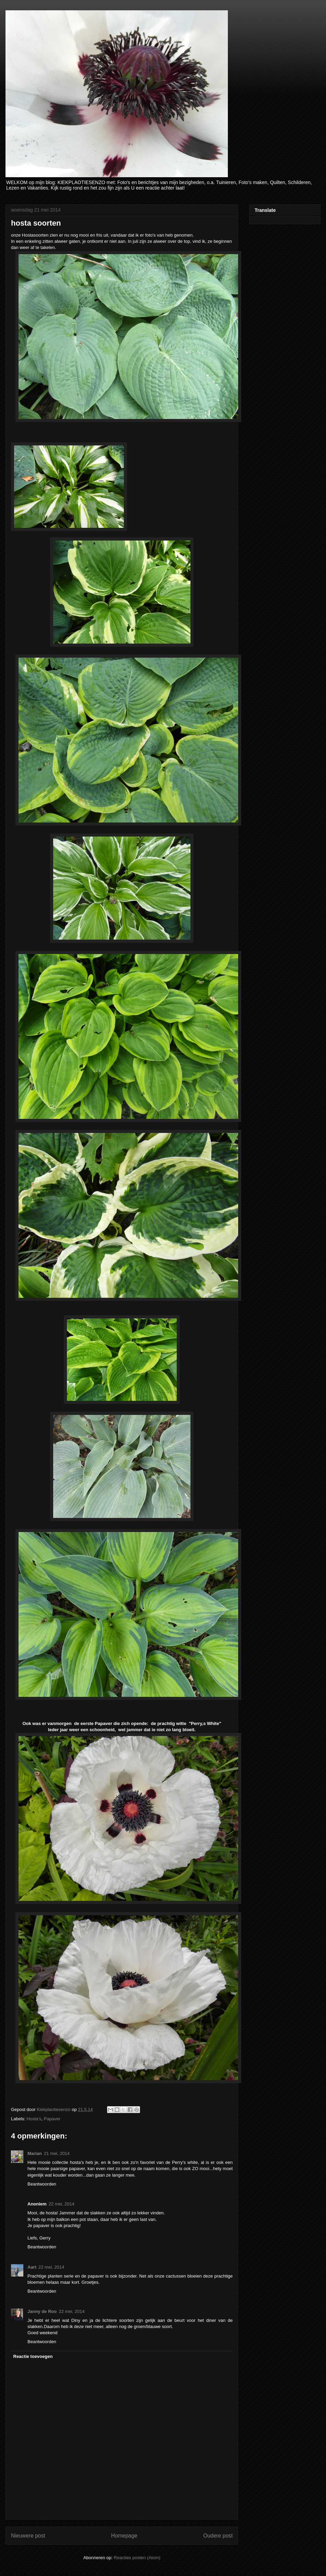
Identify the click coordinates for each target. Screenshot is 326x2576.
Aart (31, 2267)
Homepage (124, 2536)
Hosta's (34, 2118)
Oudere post (218, 2536)
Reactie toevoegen (33, 2356)
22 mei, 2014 (61, 2203)
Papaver (52, 2118)
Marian (34, 2153)
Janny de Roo (42, 2311)
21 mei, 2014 (57, 2153)
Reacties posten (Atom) (137, 2557)
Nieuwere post (28, 2536)
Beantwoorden (41, 2184)
